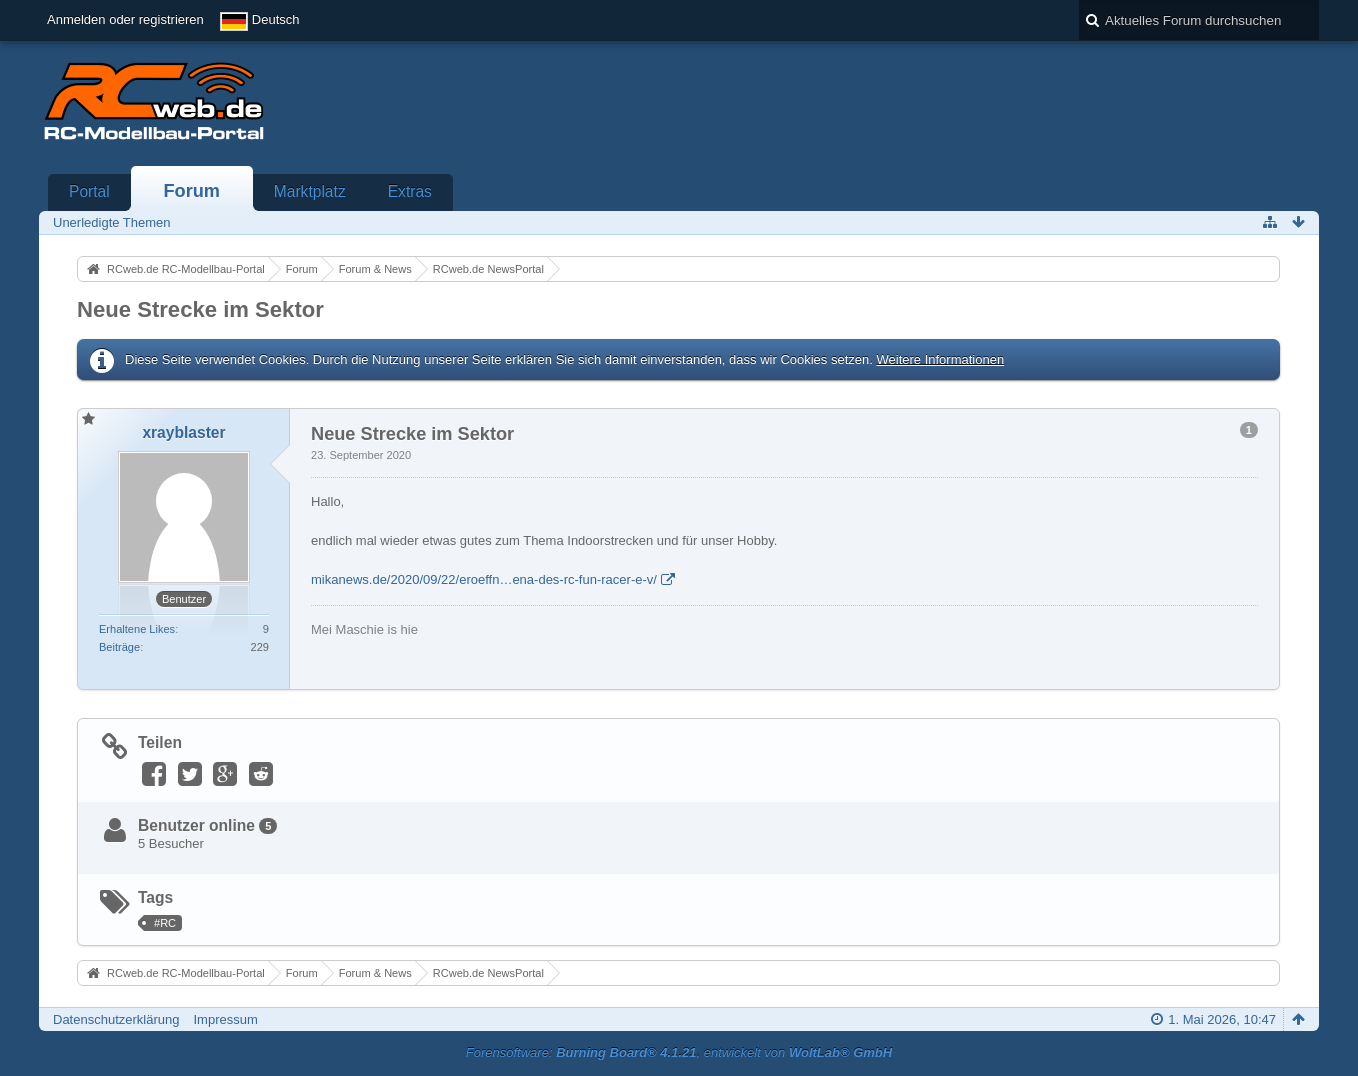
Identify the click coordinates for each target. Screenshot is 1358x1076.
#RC (165, 923)
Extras (410, 191)
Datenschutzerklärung (116, 1019)
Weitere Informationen (940, 359)
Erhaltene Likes (137, 629)
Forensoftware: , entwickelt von (679, 1052)
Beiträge (119, 647)
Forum (191, 191)
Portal (89, 191)
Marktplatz (310, 191)
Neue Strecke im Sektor (200, 309)
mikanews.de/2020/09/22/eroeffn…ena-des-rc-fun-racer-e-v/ (484, 579)
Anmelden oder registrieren (125, 19)
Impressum (225, 1019)
